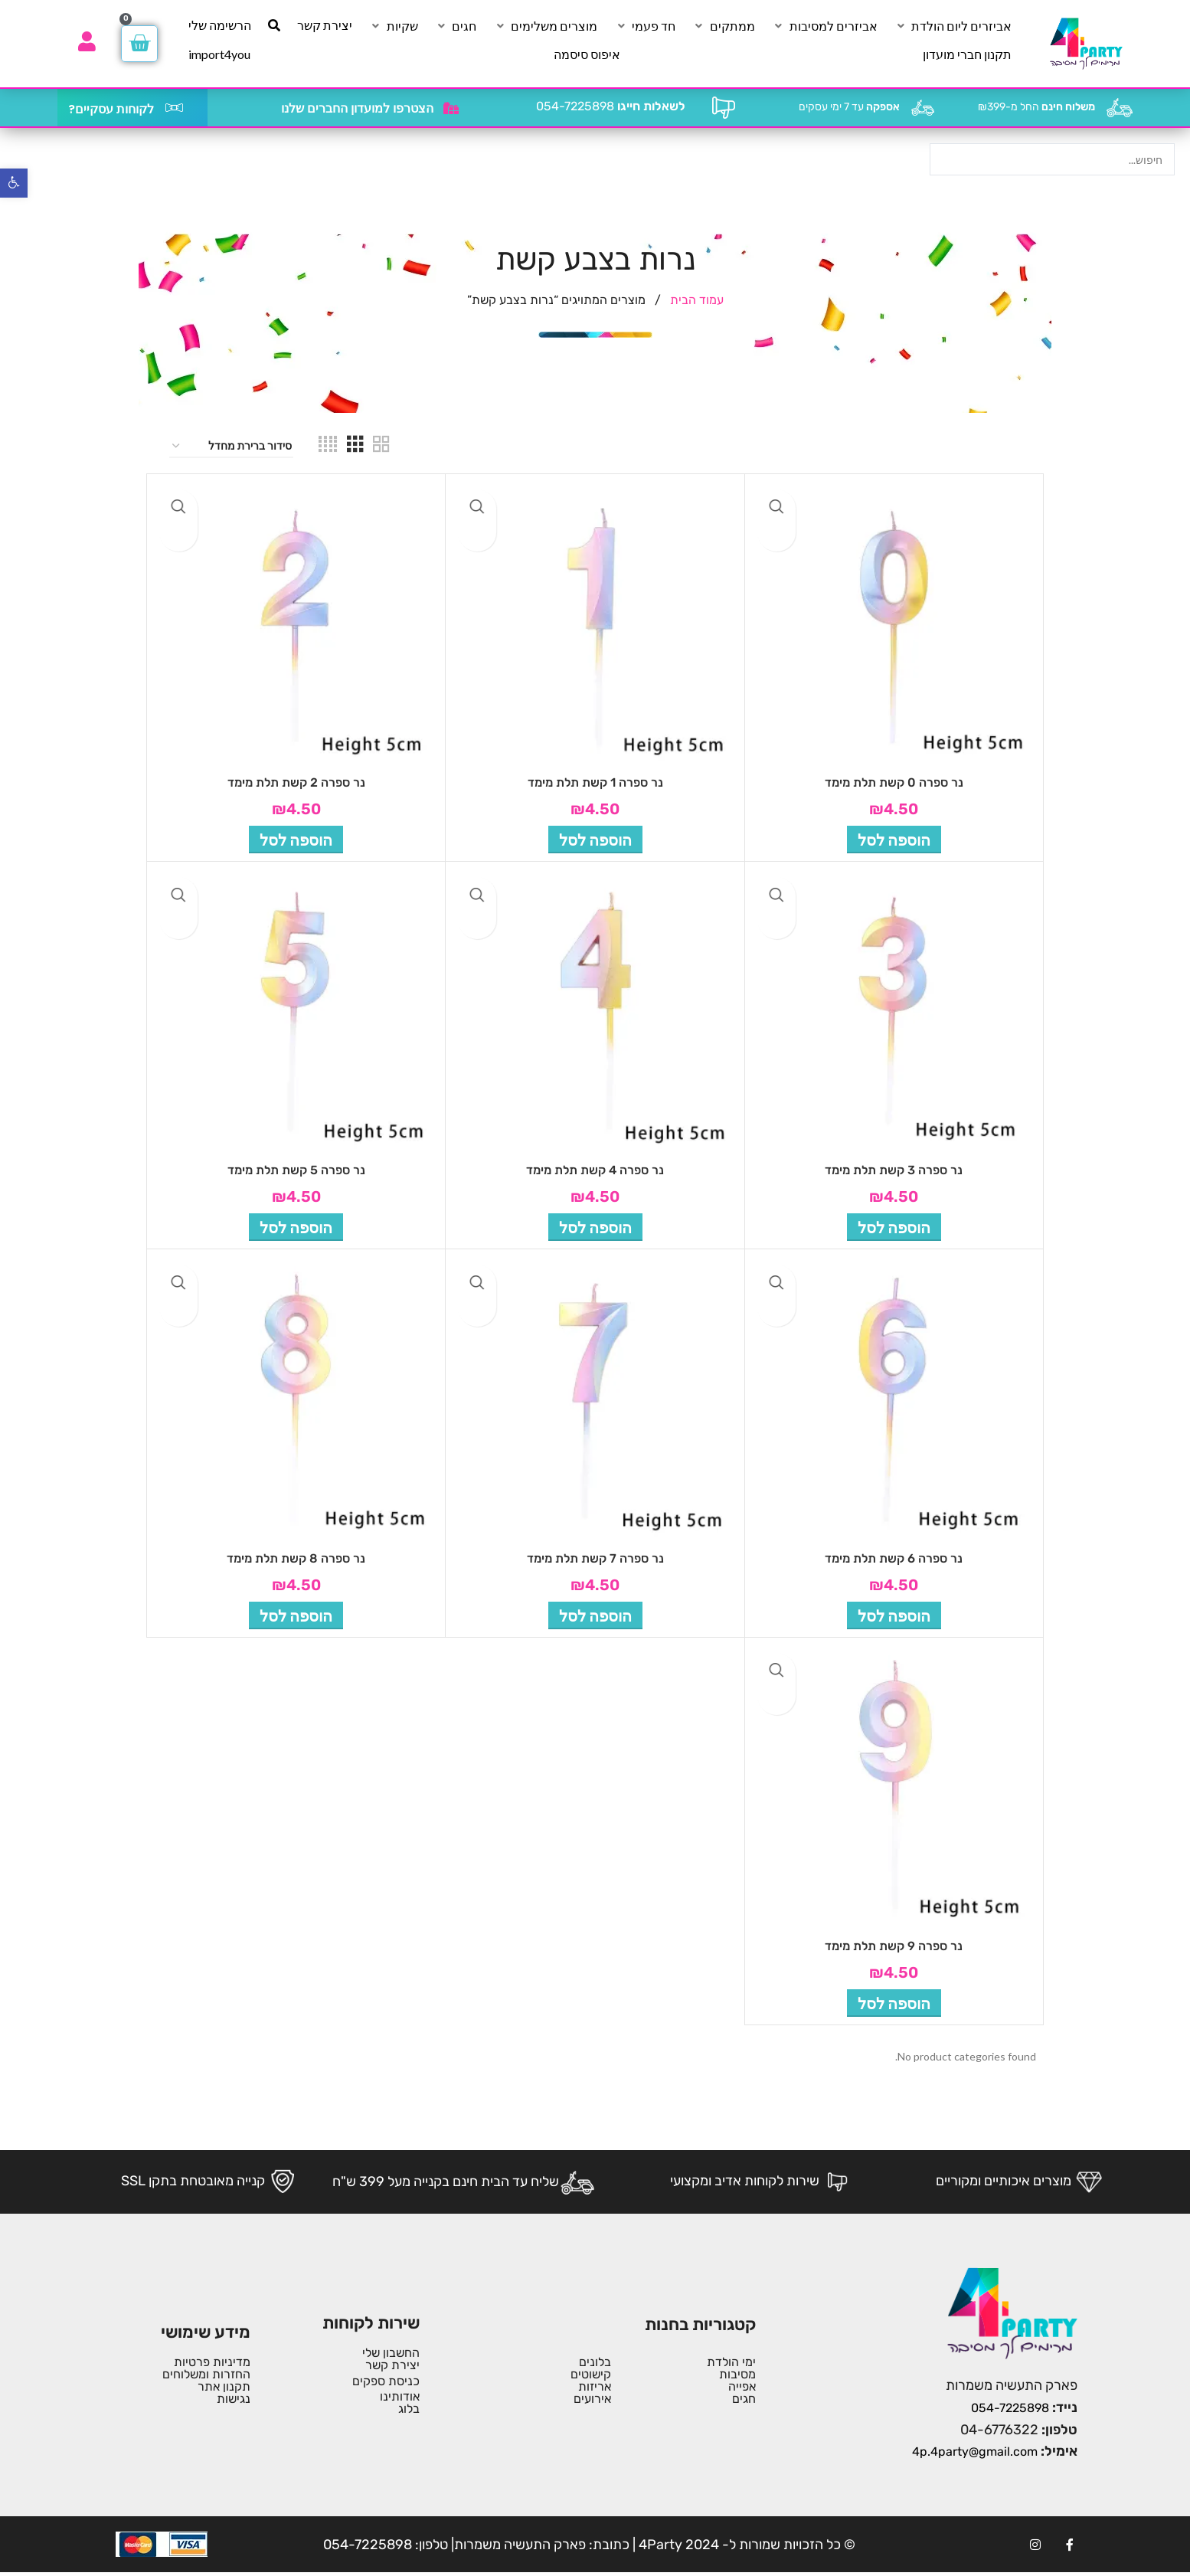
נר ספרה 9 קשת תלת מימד (894, 1946)
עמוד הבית (695, 300)
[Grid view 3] (355, 446)
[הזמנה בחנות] (231, 447)
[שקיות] (393, 26)
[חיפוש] (274, 25)
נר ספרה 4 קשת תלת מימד (595, 1170)
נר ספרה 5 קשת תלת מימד (296, 1170)
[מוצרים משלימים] (545, 26)
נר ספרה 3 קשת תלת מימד (894, 1170)
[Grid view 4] (328, 446)
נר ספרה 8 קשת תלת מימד (296, 1558)
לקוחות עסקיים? (111, 109)
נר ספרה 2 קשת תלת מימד (296, 782)
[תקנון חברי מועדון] (967, 54)
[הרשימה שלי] (220, 25)
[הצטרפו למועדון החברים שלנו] (451, 108)
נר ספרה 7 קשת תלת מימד (595, 1558)
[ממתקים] (724, 26)
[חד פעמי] (644, 26)
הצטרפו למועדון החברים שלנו (357, 108)
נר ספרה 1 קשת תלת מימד (595, 782)
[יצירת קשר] (324, 25)
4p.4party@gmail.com (975, 2451)
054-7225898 (610, 106)
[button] (894, 839)
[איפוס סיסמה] (587, 54)
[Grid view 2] (381, 446)
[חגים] (455, 26)
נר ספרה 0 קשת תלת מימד (894, 782)
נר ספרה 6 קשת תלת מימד (894, 1558)
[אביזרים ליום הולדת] (952, 26)
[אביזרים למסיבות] (824, 26)
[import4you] (219, 54)
